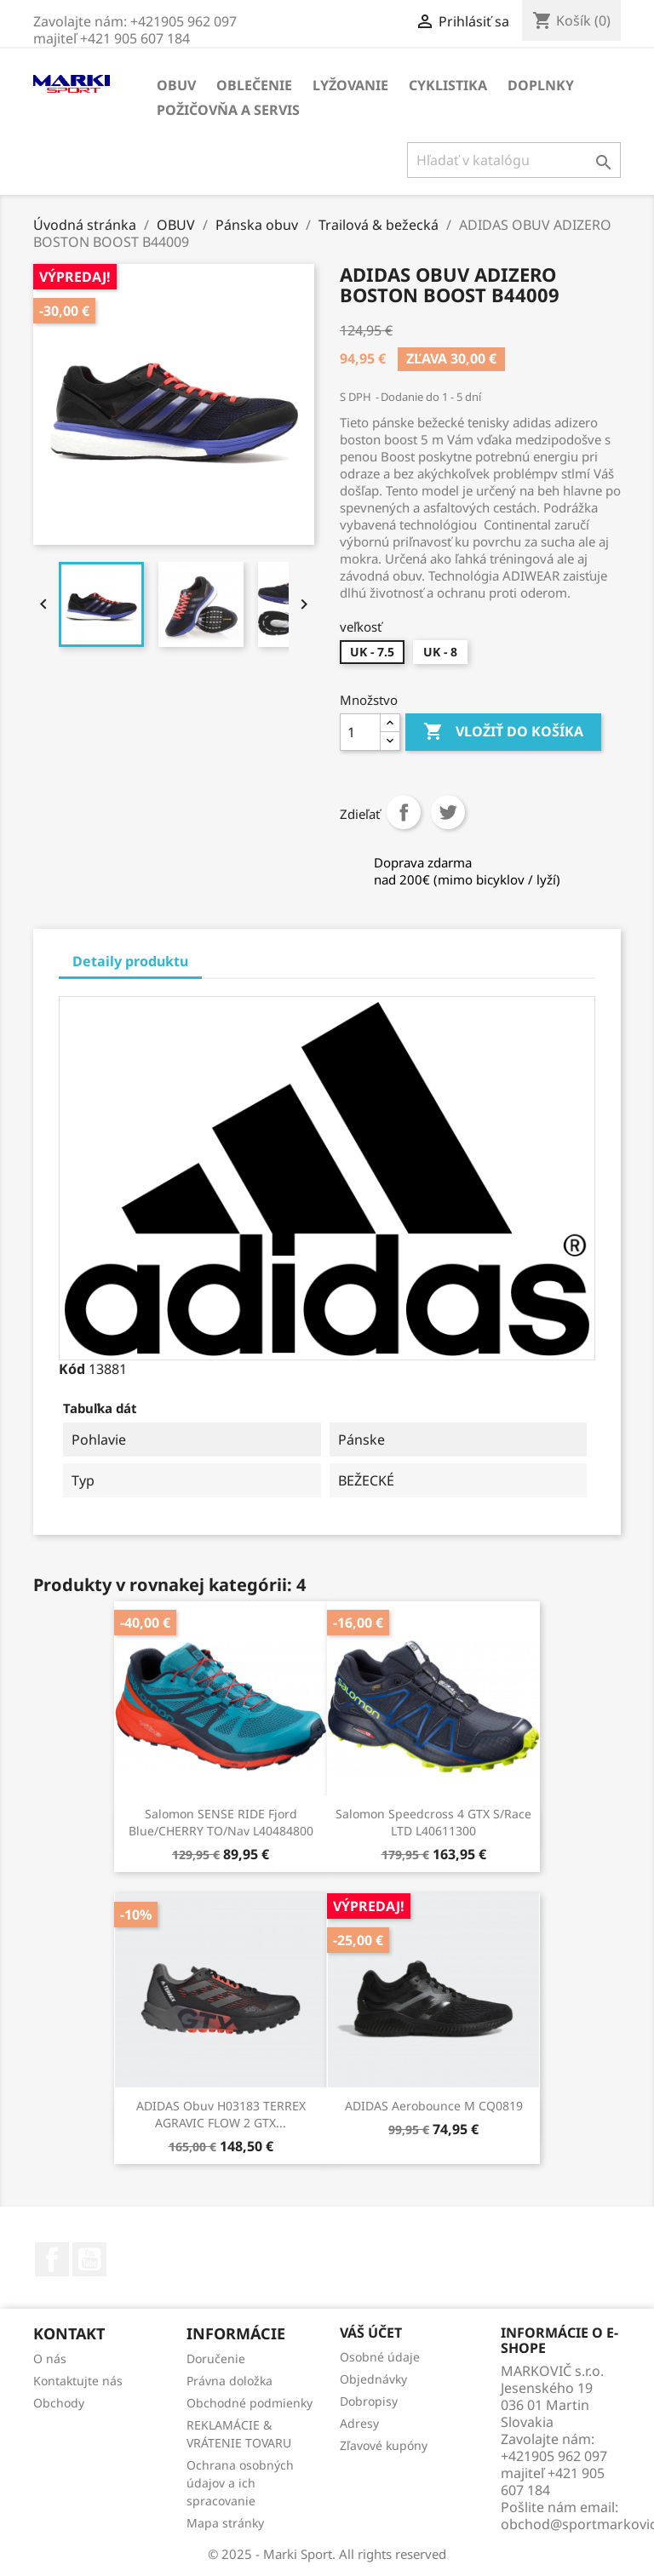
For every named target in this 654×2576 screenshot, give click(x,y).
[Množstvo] (360, 732)
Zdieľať (404, 812)
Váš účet (371, 2332)
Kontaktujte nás (78, 2381)
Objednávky (373, 2379)
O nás (49, 2358)
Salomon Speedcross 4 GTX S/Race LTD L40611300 (433, 1822)
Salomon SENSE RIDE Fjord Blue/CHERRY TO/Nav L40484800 (221, 1822)
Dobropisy (369, 2401)
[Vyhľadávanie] (514, 160)
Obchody (58, 2403)
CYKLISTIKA (448, 85)
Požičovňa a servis (228, 109)
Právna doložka (229, 2381)
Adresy (359, 2423)
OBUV (176, 85)
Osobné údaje (380, 2357)
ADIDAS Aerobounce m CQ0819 (434, 2106)
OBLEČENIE (254, 85)
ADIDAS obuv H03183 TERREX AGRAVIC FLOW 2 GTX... (221, 2114)
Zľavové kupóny (383, 2445)
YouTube (89, 2259)
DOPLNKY (541, 85)
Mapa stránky (225, 2523)
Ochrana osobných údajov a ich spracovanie (240, 2483)
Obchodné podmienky (249, 2403)
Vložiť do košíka (503, 732)
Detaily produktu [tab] (130, 961)
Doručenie (215, 2358)
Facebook (52, 2259)
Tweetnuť (448, 812)
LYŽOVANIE (350, 85)
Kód (72, 1368)
